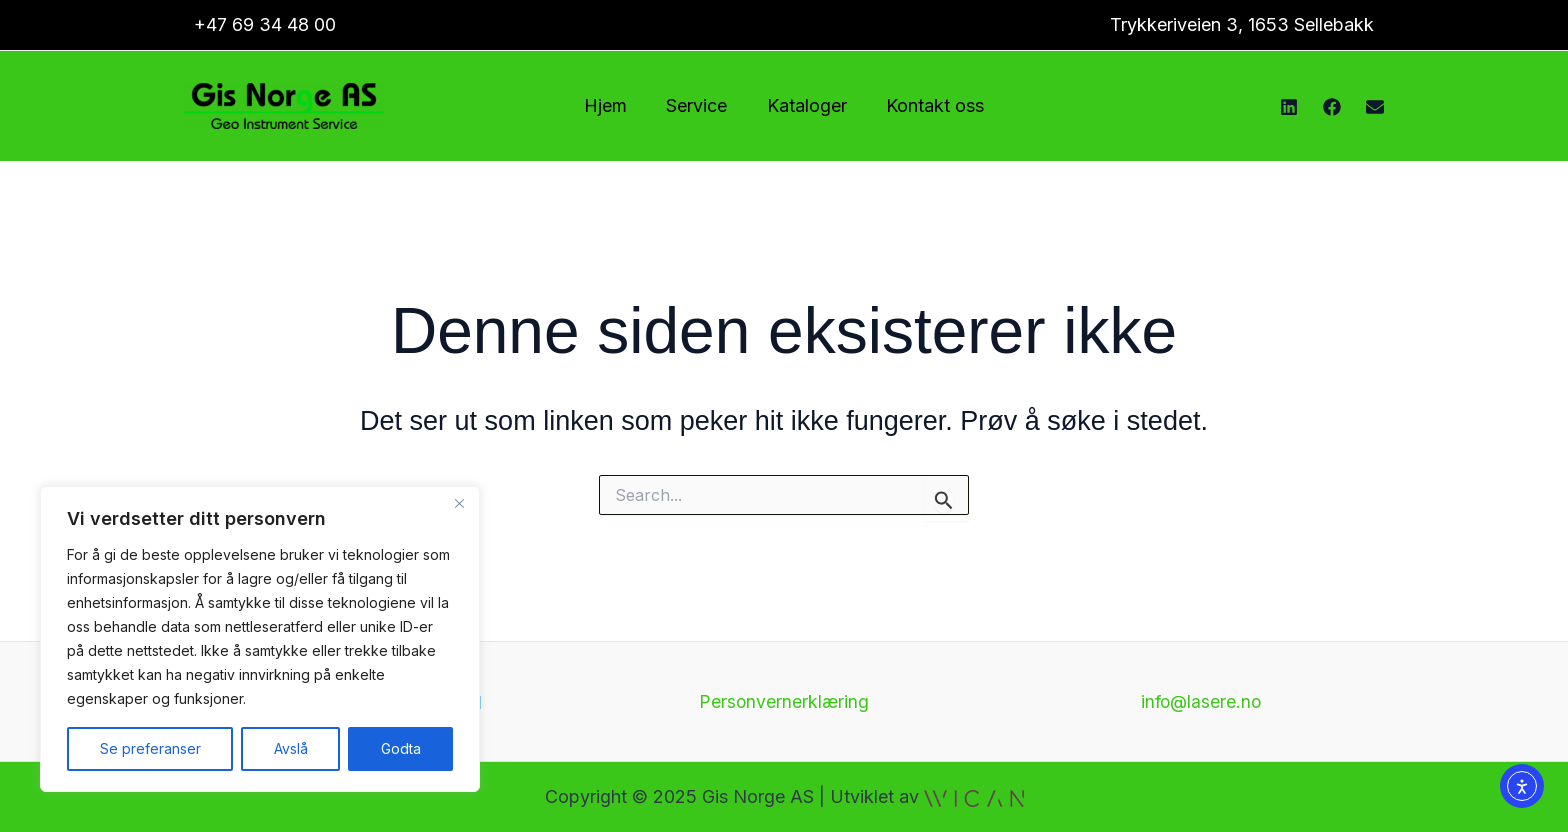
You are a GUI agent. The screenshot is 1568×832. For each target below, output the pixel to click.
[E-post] (1375, 107)
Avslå (291, 748)
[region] (260, 639)
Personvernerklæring (784, 701)
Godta (401, 748)
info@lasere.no (1201, 701)
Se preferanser (150, 748)
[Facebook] (1332, 107)
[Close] (459, 503)
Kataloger (805, 105)
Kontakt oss (930, 105)
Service (698, 105)
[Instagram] (1289, 107)
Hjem (610, 105)
